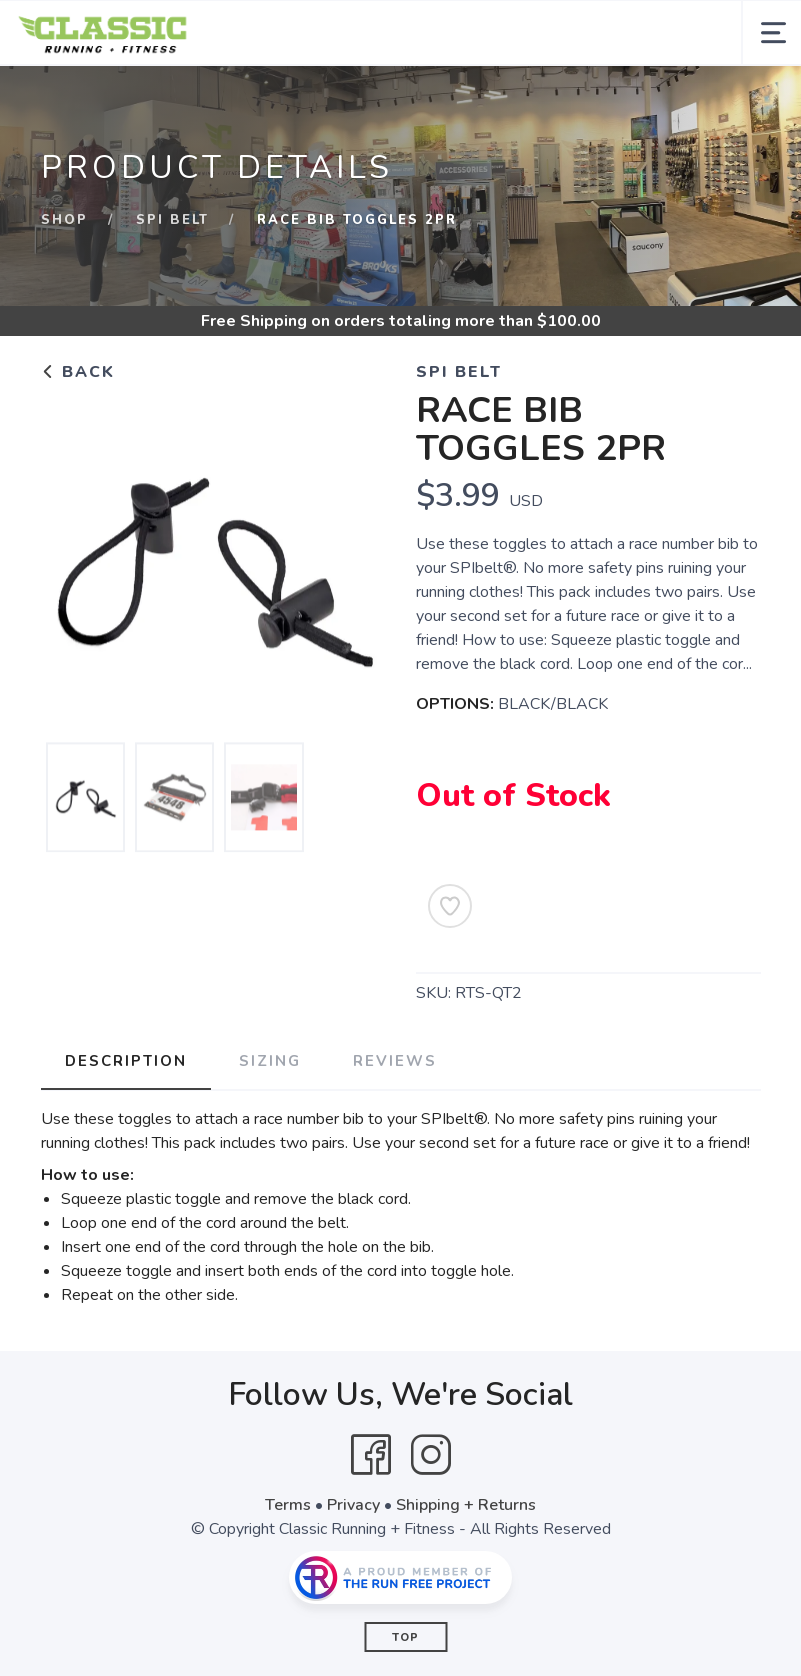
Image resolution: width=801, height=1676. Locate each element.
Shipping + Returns (466, 1505)
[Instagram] (431, 1455)
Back (78, 372)
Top (405, 1637)
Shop (64, 220)
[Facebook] (371, 1455)
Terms (288, 1505)
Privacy (353, 1505)
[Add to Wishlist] (450, 906)
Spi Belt (172, 220)
